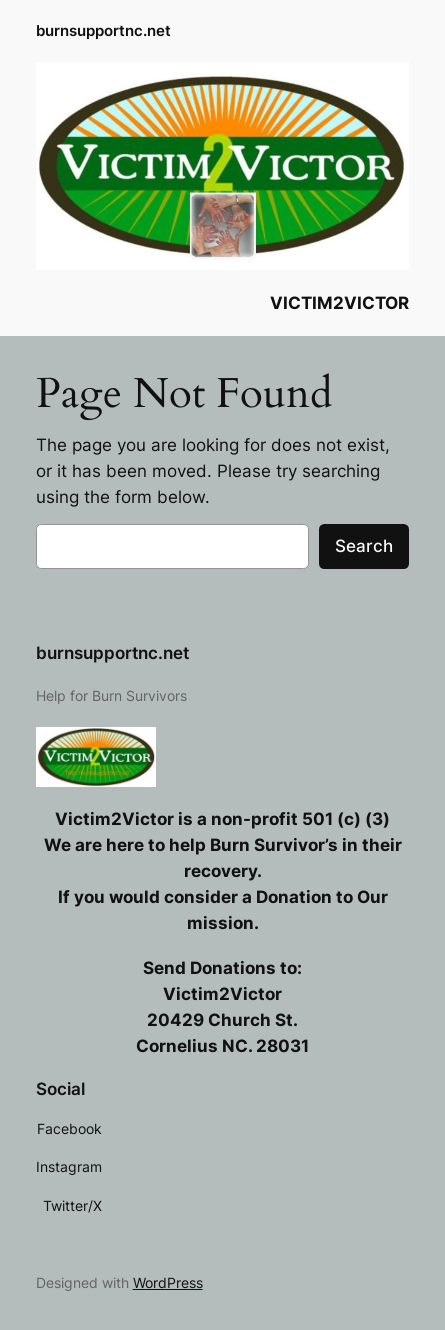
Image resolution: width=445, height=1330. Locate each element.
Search (364, 546)
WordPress (168, 1282)
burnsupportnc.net (103, 31)
